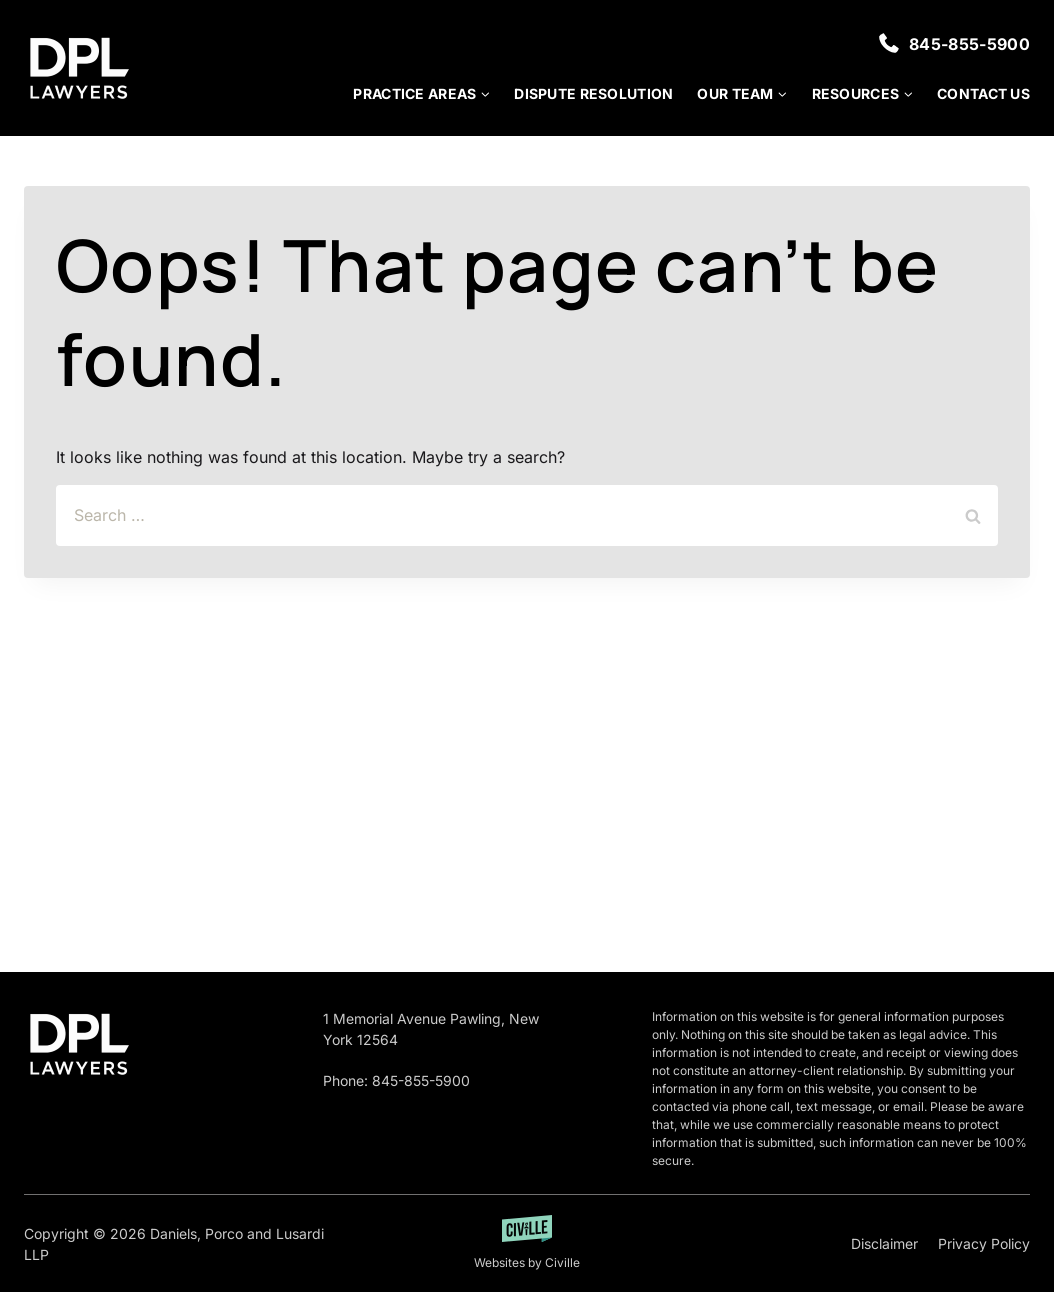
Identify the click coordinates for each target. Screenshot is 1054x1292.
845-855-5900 (969, 44)
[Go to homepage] (79, 1044)
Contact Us (983, 93)
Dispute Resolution (593, 93)
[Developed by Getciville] (527, 1243)
